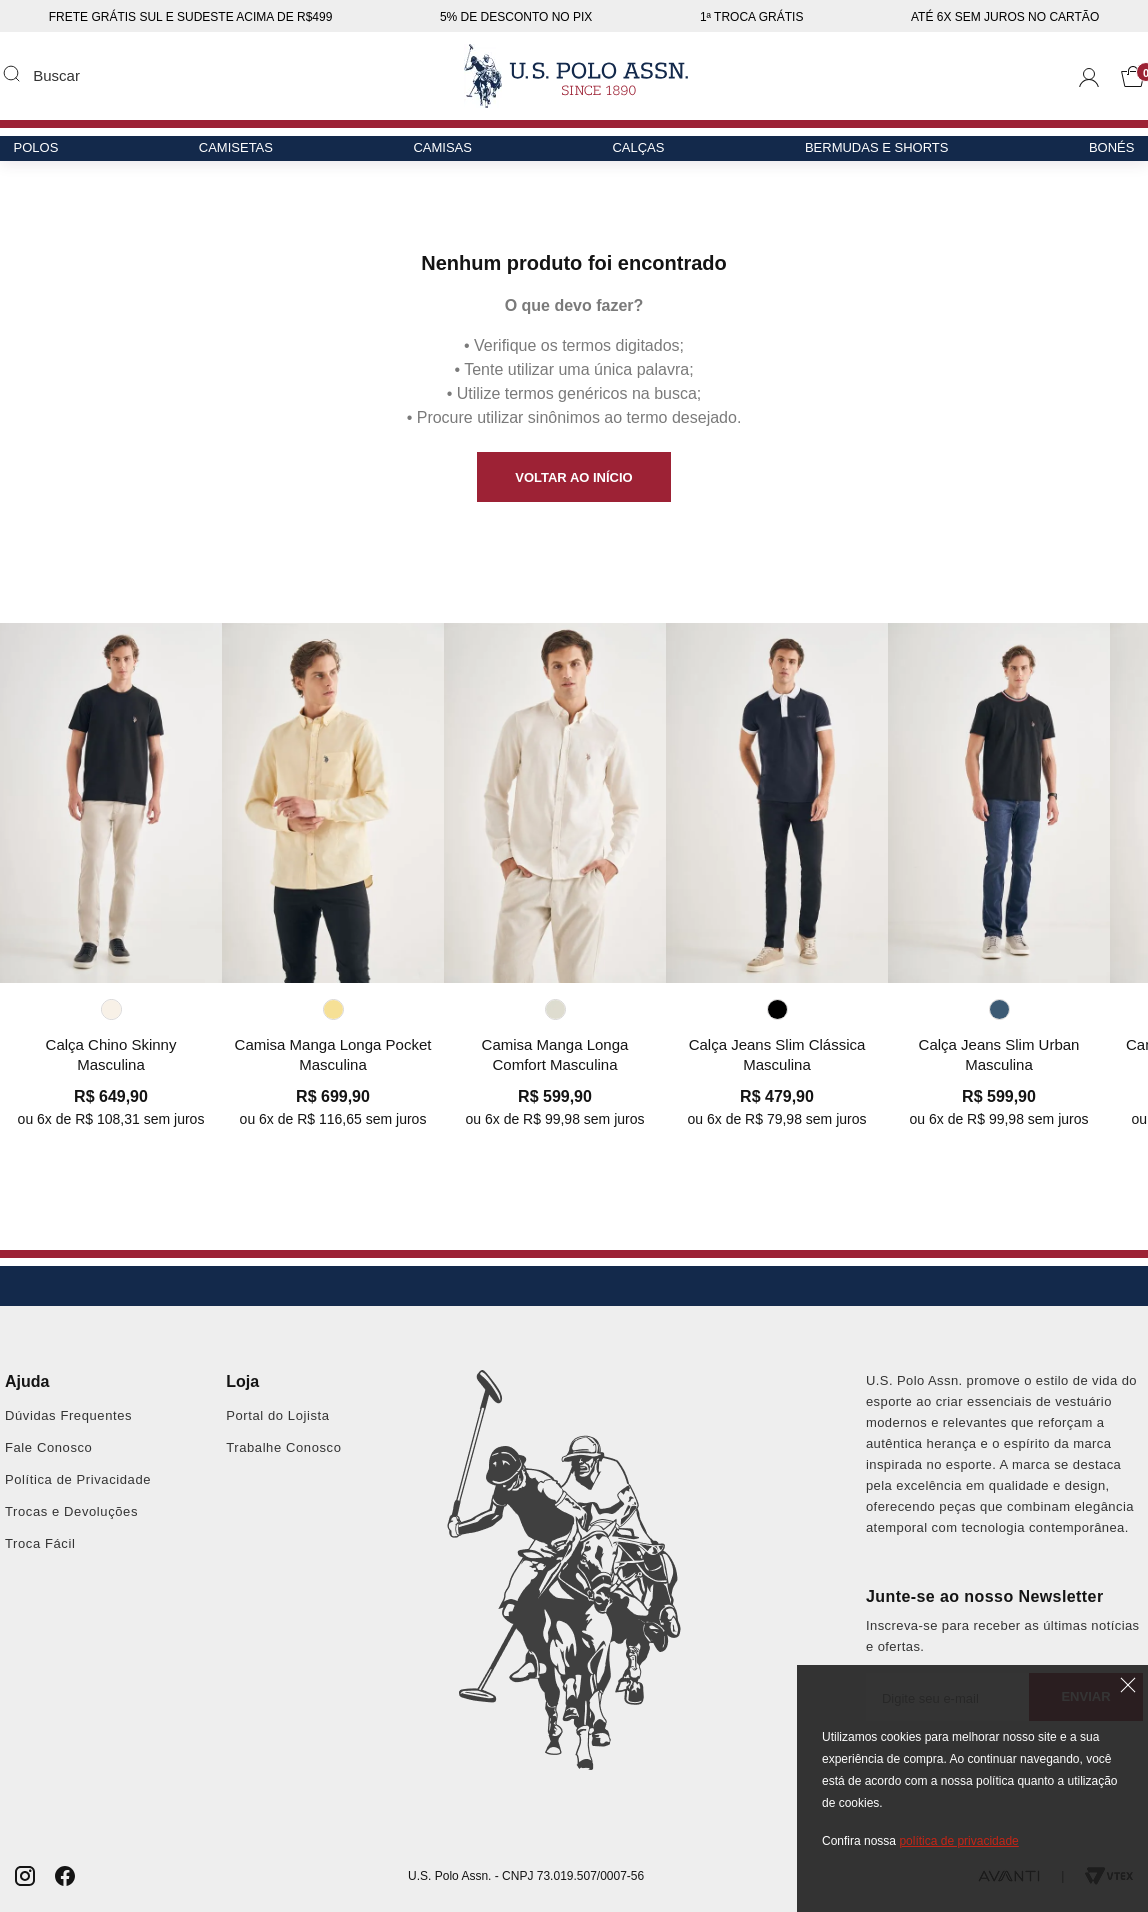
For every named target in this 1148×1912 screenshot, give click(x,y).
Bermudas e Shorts (869, 156)
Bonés (1099, 156)
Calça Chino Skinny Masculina (111, 1054)
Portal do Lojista (277, 1415)
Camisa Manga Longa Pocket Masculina (333, 1054)
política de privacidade (958, 1841)
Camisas (445, 156)
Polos (48, 156)
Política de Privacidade (78, 1479)
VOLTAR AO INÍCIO (573, 477)
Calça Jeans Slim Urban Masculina (999, 1054)
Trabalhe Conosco (283, 1447)
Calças (636, 156)
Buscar (11, 73)
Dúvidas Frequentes (68, 1415)
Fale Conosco (48, 1447)
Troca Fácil (40, 1543)
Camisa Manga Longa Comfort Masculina (555, 1054)
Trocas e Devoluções (71, 1511)
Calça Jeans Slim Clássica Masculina (777, 1054)
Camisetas (243, 156)
